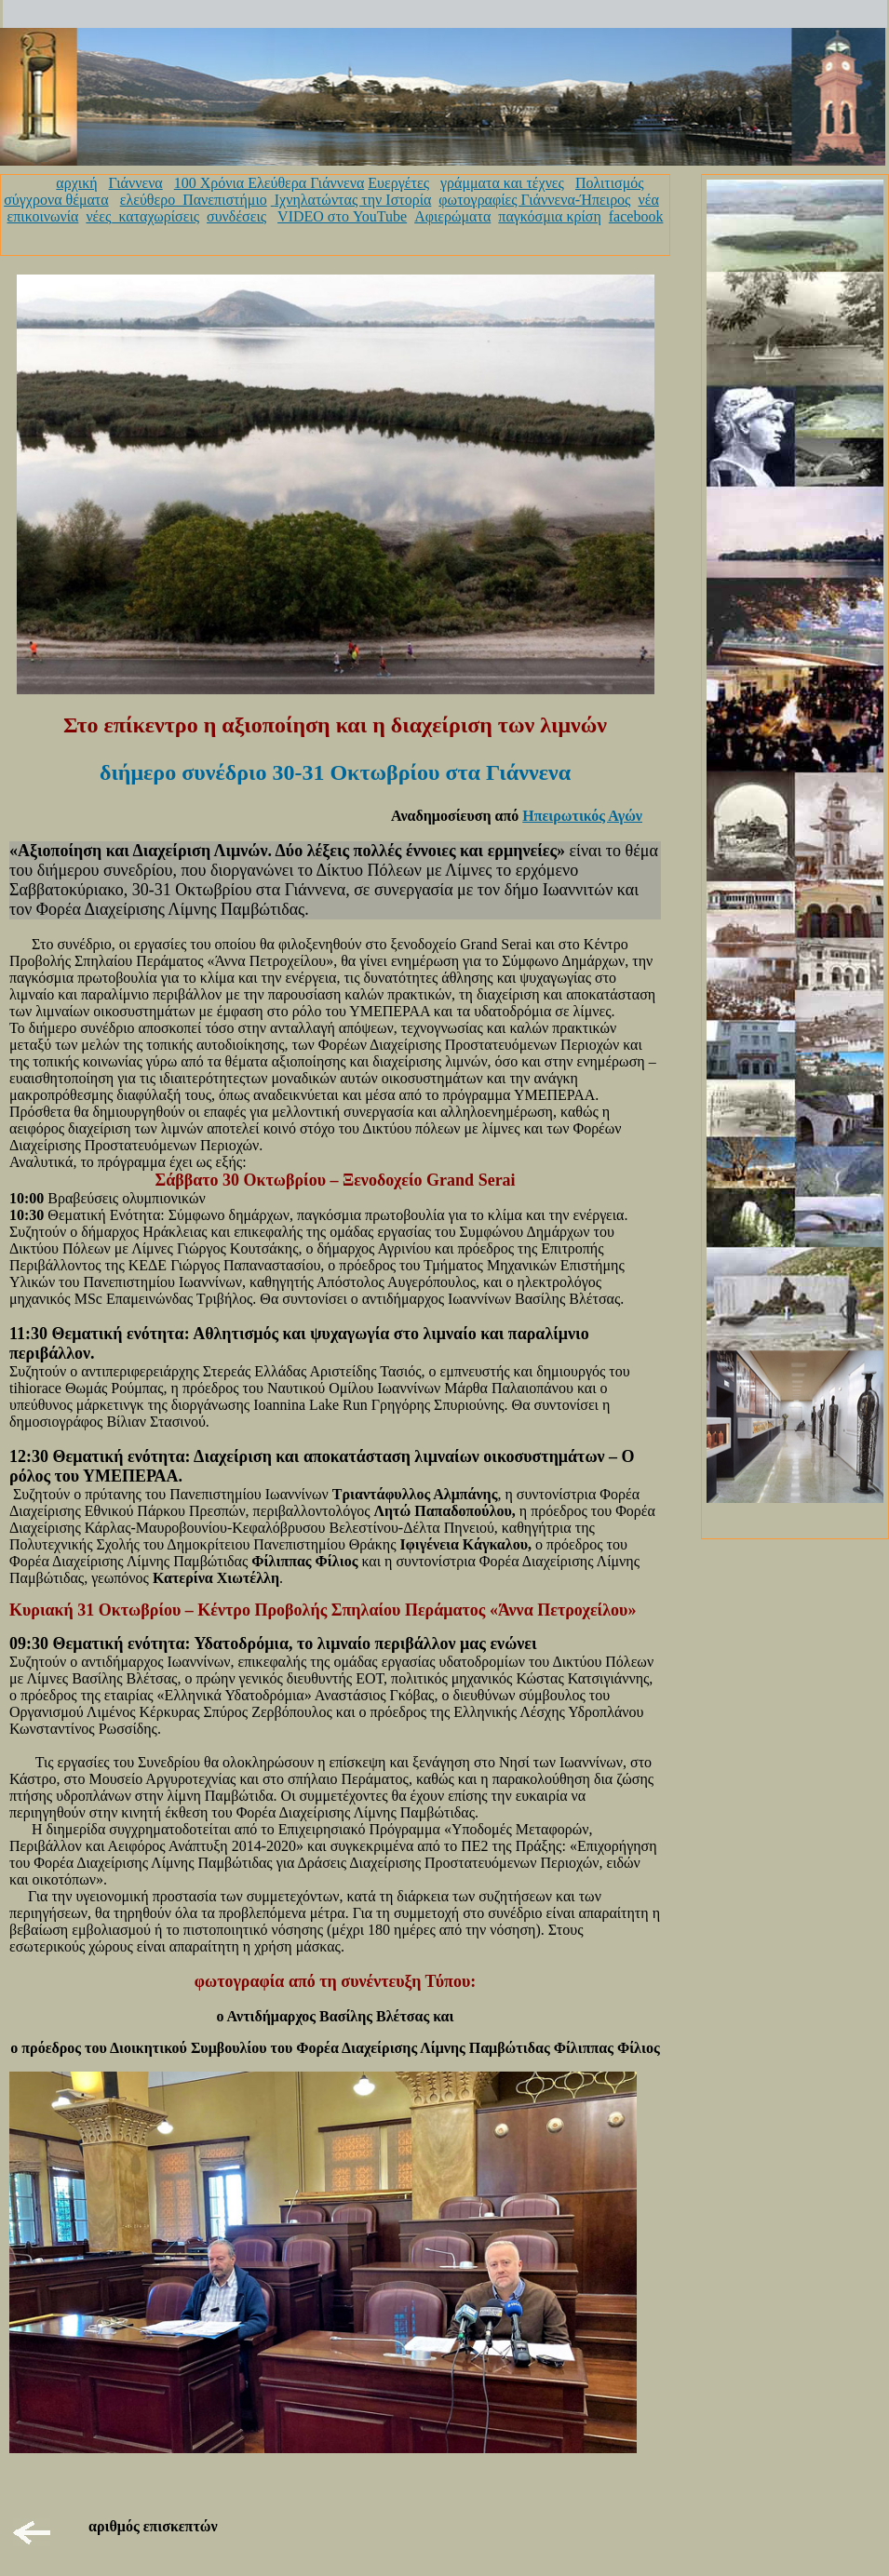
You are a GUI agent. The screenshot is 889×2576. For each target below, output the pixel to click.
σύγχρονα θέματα (56, 200)
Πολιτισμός (609, 183)
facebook (636, 216)
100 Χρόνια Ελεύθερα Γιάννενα (269, 183)
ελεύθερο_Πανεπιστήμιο (193, 200)
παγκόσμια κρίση (549, 216)
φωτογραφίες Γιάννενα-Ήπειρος (534, 200)
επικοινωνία (43, 216)
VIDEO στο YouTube (342, 216)
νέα (648, 200)
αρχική (76, 183)
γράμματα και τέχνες (502, 183)
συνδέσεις (236, 216)
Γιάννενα (136, 183)
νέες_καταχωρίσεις (142, 216)
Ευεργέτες (398, 183)
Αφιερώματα (452, 216)
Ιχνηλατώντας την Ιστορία (353, 200)
